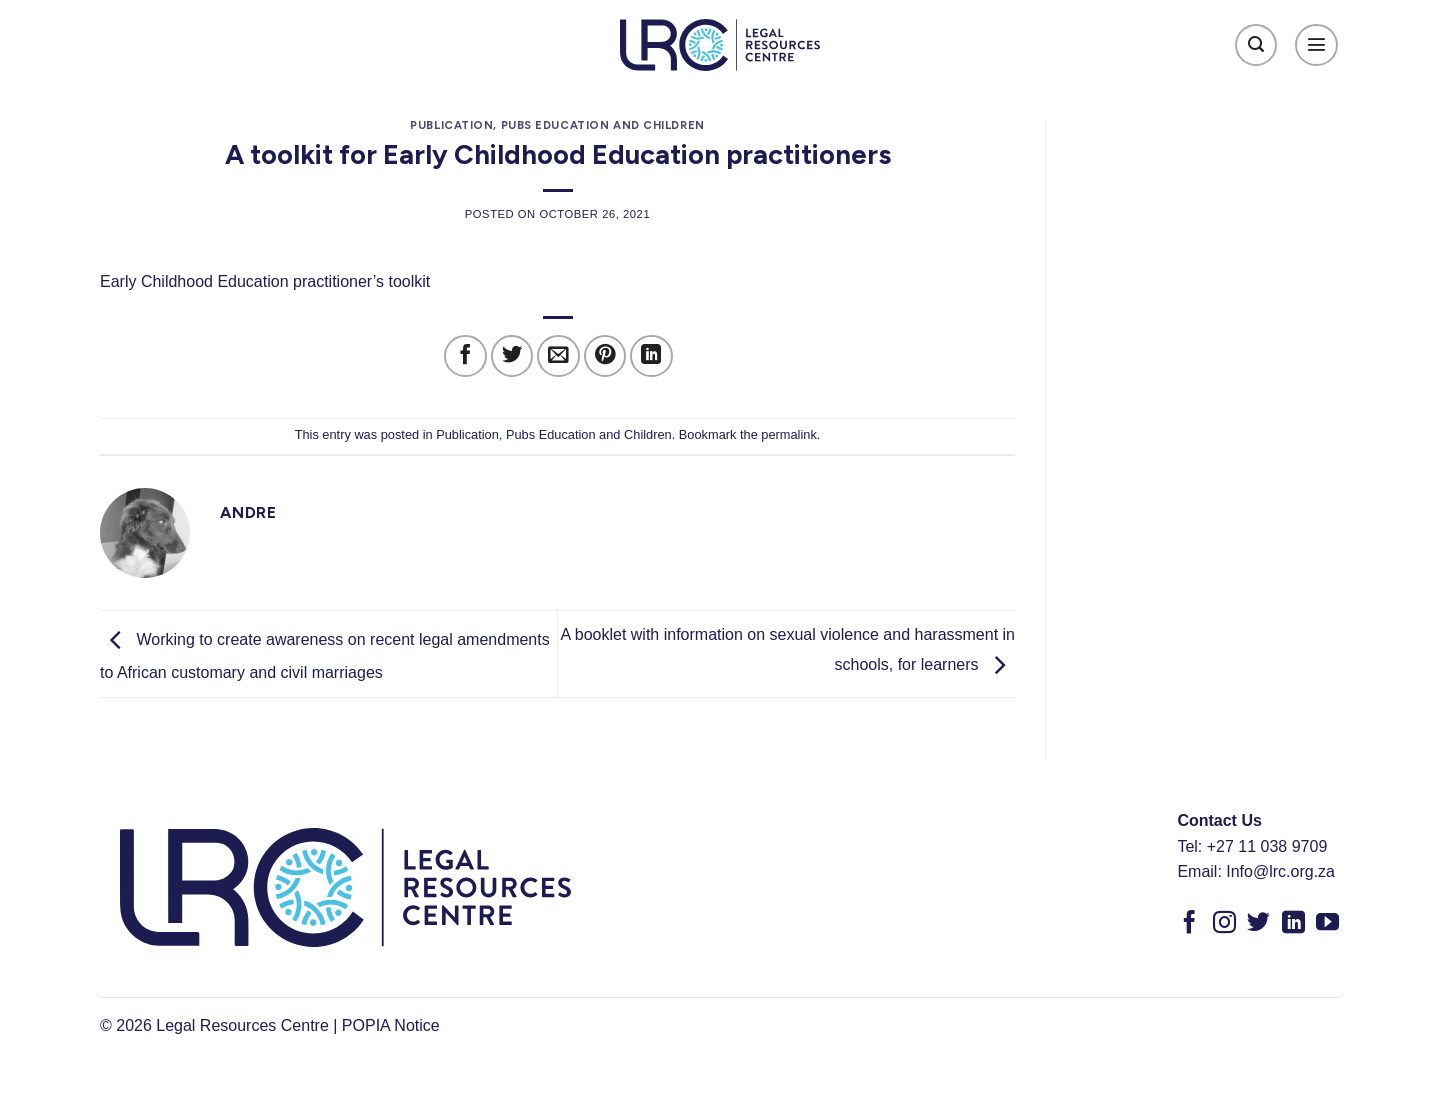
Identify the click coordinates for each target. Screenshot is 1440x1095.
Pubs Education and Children (603, 125)
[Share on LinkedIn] (651, 356)
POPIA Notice (391, 1025)
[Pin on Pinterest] (605, 356)
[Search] (1256, 45)
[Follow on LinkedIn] (1293, 924)
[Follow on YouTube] (1327, 924)
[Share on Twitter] (512, 356)
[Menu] (1316, 45)
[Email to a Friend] (558, 356)
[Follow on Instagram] (1224, 924)
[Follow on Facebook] (1189, 924)
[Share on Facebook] (465, 356)
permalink (788, 434)
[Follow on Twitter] (1258, 924)
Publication (451, 125)
